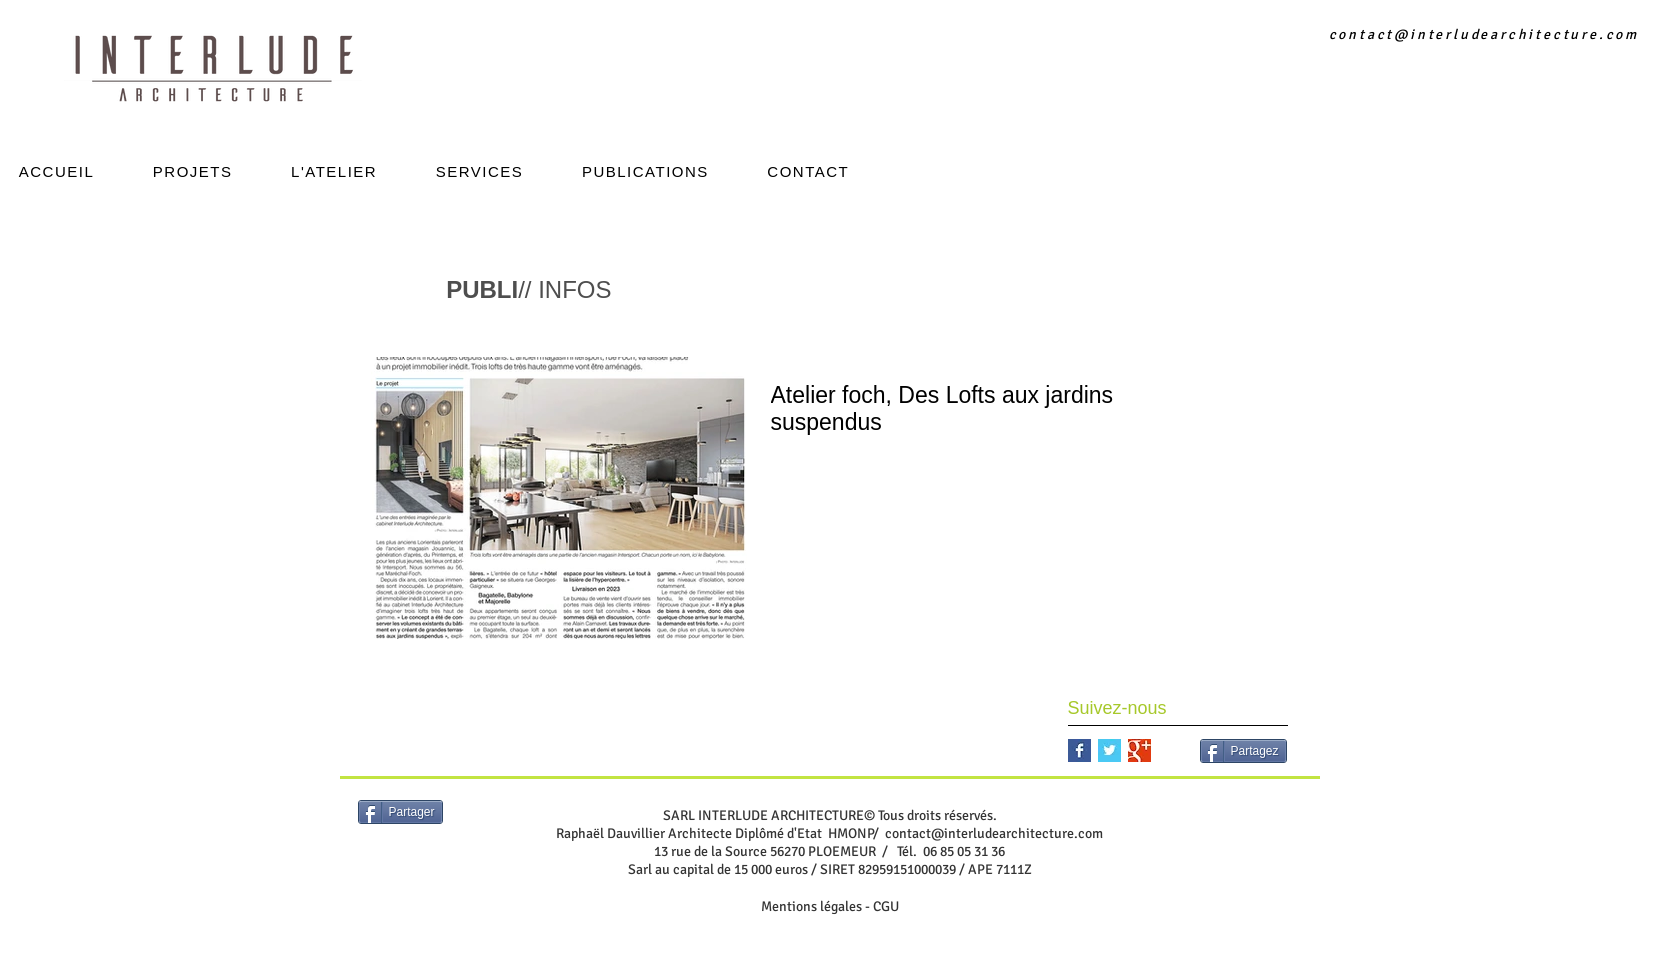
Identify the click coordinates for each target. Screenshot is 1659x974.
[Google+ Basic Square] (1139, 750)
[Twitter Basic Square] (1109, 750)
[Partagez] (1243, 751)
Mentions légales (811, 906)
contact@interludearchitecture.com (1484, 34)
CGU (886, 906)
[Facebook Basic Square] (1079, 750)
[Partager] (400, 812)
